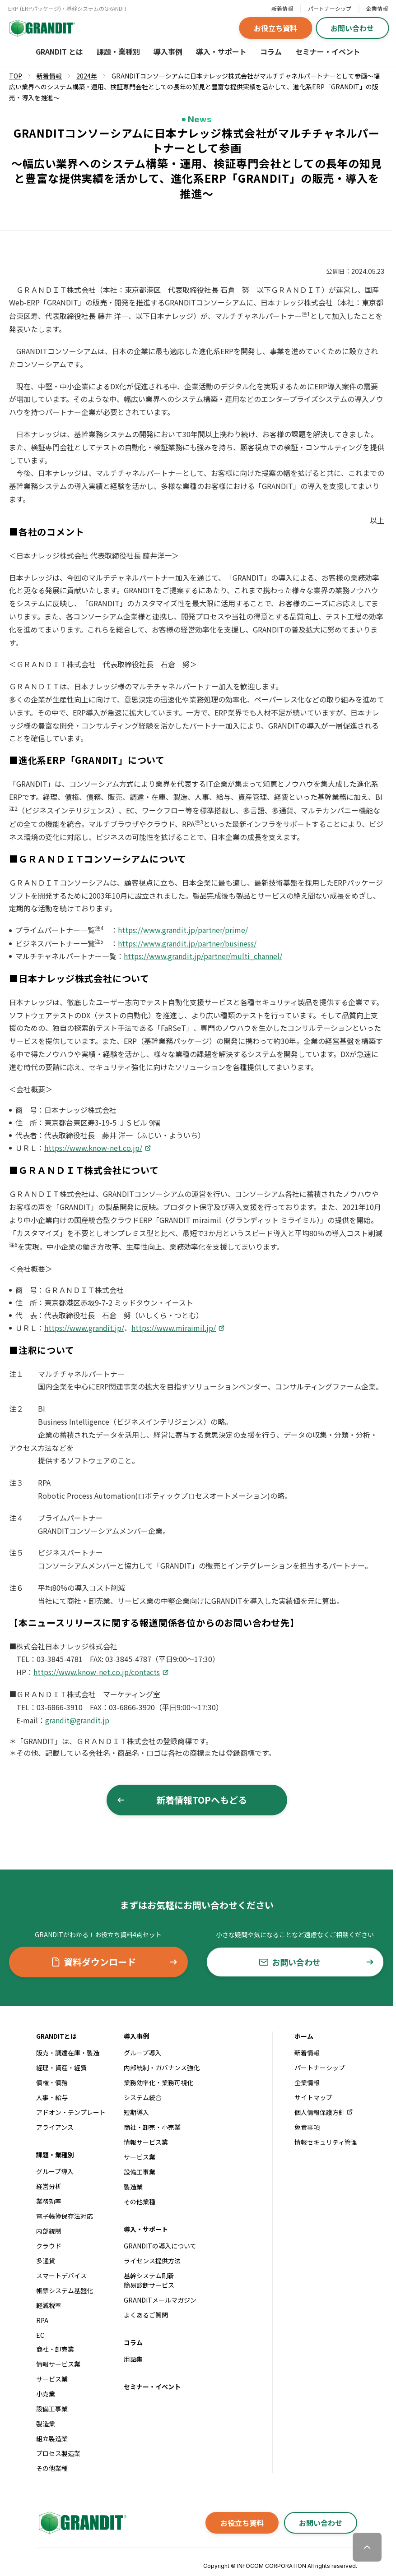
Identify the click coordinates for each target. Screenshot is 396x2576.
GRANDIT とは (59, 51)
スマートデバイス (61, 2275)
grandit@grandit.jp (77, 1720)
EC (40, 2335)
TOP (15, 75)
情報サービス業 (58, 2363)
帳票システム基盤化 (64, 2290)
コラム (271, 51)
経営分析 (48, 2186)
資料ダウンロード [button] (114, 1961)
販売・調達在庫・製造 (67, 2052)
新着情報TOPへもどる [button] (181, 1799)
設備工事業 (52, 2408)
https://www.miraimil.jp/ (173, 1327)
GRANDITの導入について (160, 2245)
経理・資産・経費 (61, 2067)
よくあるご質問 (146, 2314)
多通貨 (45, 2260)
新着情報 (282, 8)
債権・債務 (52, 2082)
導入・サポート (221, 51)
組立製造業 (52, 2438)
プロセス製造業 (58, 2453)
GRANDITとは (56, 2035)
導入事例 (168, 51)
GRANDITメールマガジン (160, 2299)
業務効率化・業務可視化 (158, 2082)
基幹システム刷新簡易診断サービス (149, 2280)
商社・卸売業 (55, 2349)
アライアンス (55, 2127)
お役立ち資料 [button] (275, 28)
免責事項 (307, 2127)
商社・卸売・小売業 (152, 2127)
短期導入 (136, 2112)
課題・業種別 (118, 51)
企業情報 (377, 8)
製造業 (45, 2423)
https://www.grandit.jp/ (84, 1327)
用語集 (133, 2359)
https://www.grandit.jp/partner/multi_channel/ (203, 956)
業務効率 (48, 2201)
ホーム (303, 2035)
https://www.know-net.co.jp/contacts (96, 1672)
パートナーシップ (329, 8)
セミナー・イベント (327, 51)
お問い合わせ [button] (352, 28)
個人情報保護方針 (324, 2112)
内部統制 (48, 2230)
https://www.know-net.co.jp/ (93, 1147)
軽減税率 (48, 2305)
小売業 (45, 2393)
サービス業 (52, 2378)
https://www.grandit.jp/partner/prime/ (183, 930)
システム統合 (143, 2097)
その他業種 (52, 2468)
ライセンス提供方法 (152, 2260)
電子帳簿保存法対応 (64, 2216)
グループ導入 (55, 2171)
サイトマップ (313, 2097)
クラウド (48, 2245)
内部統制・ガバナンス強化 (162, 2067)
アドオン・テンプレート (71, 2112)
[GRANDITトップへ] (81, 2522)
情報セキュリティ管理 (325, 2142)
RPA (42, 2320)
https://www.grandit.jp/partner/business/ (187, 943)
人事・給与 (52, 2097)
